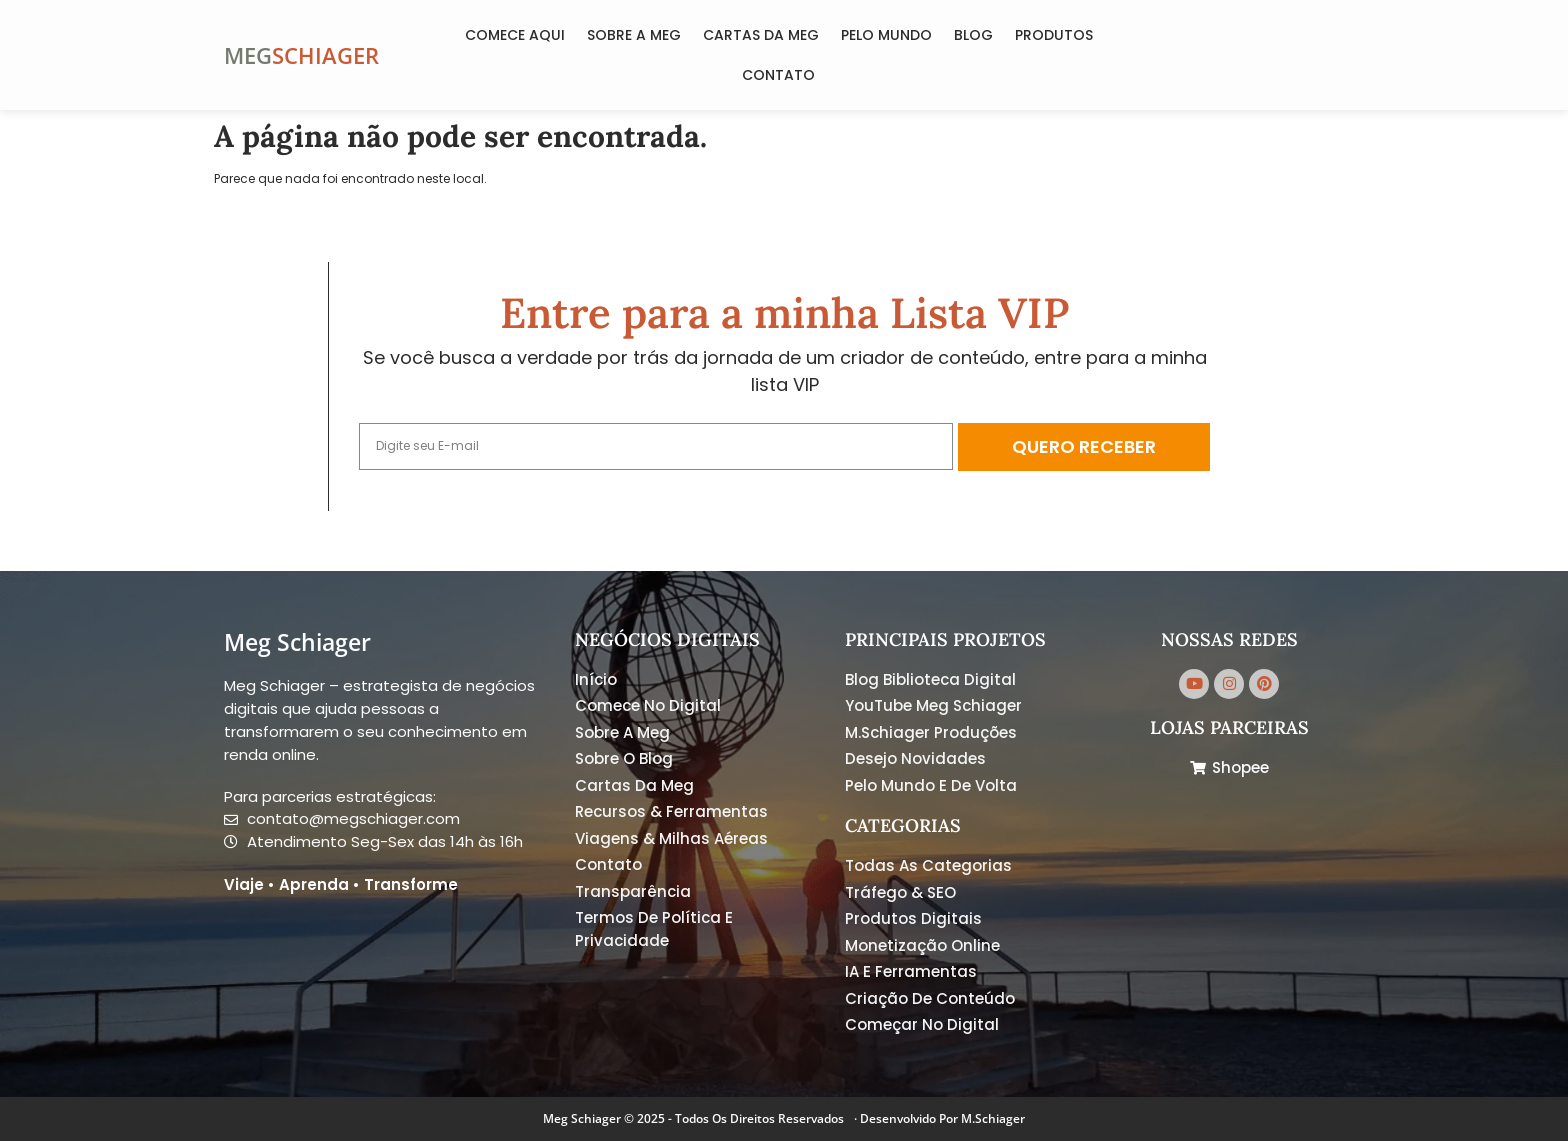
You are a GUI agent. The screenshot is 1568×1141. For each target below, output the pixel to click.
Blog (973, 35)
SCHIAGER (325, 55)
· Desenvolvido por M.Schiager (939, 1118)
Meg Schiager (297, 642)
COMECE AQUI (515, 35)
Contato (778, 75)
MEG (248, 55)
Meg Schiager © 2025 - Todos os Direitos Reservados (693, 1118)
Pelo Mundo (886, 35)
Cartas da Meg (761, 35)
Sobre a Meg (634, 35)
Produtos (1054, 35)
